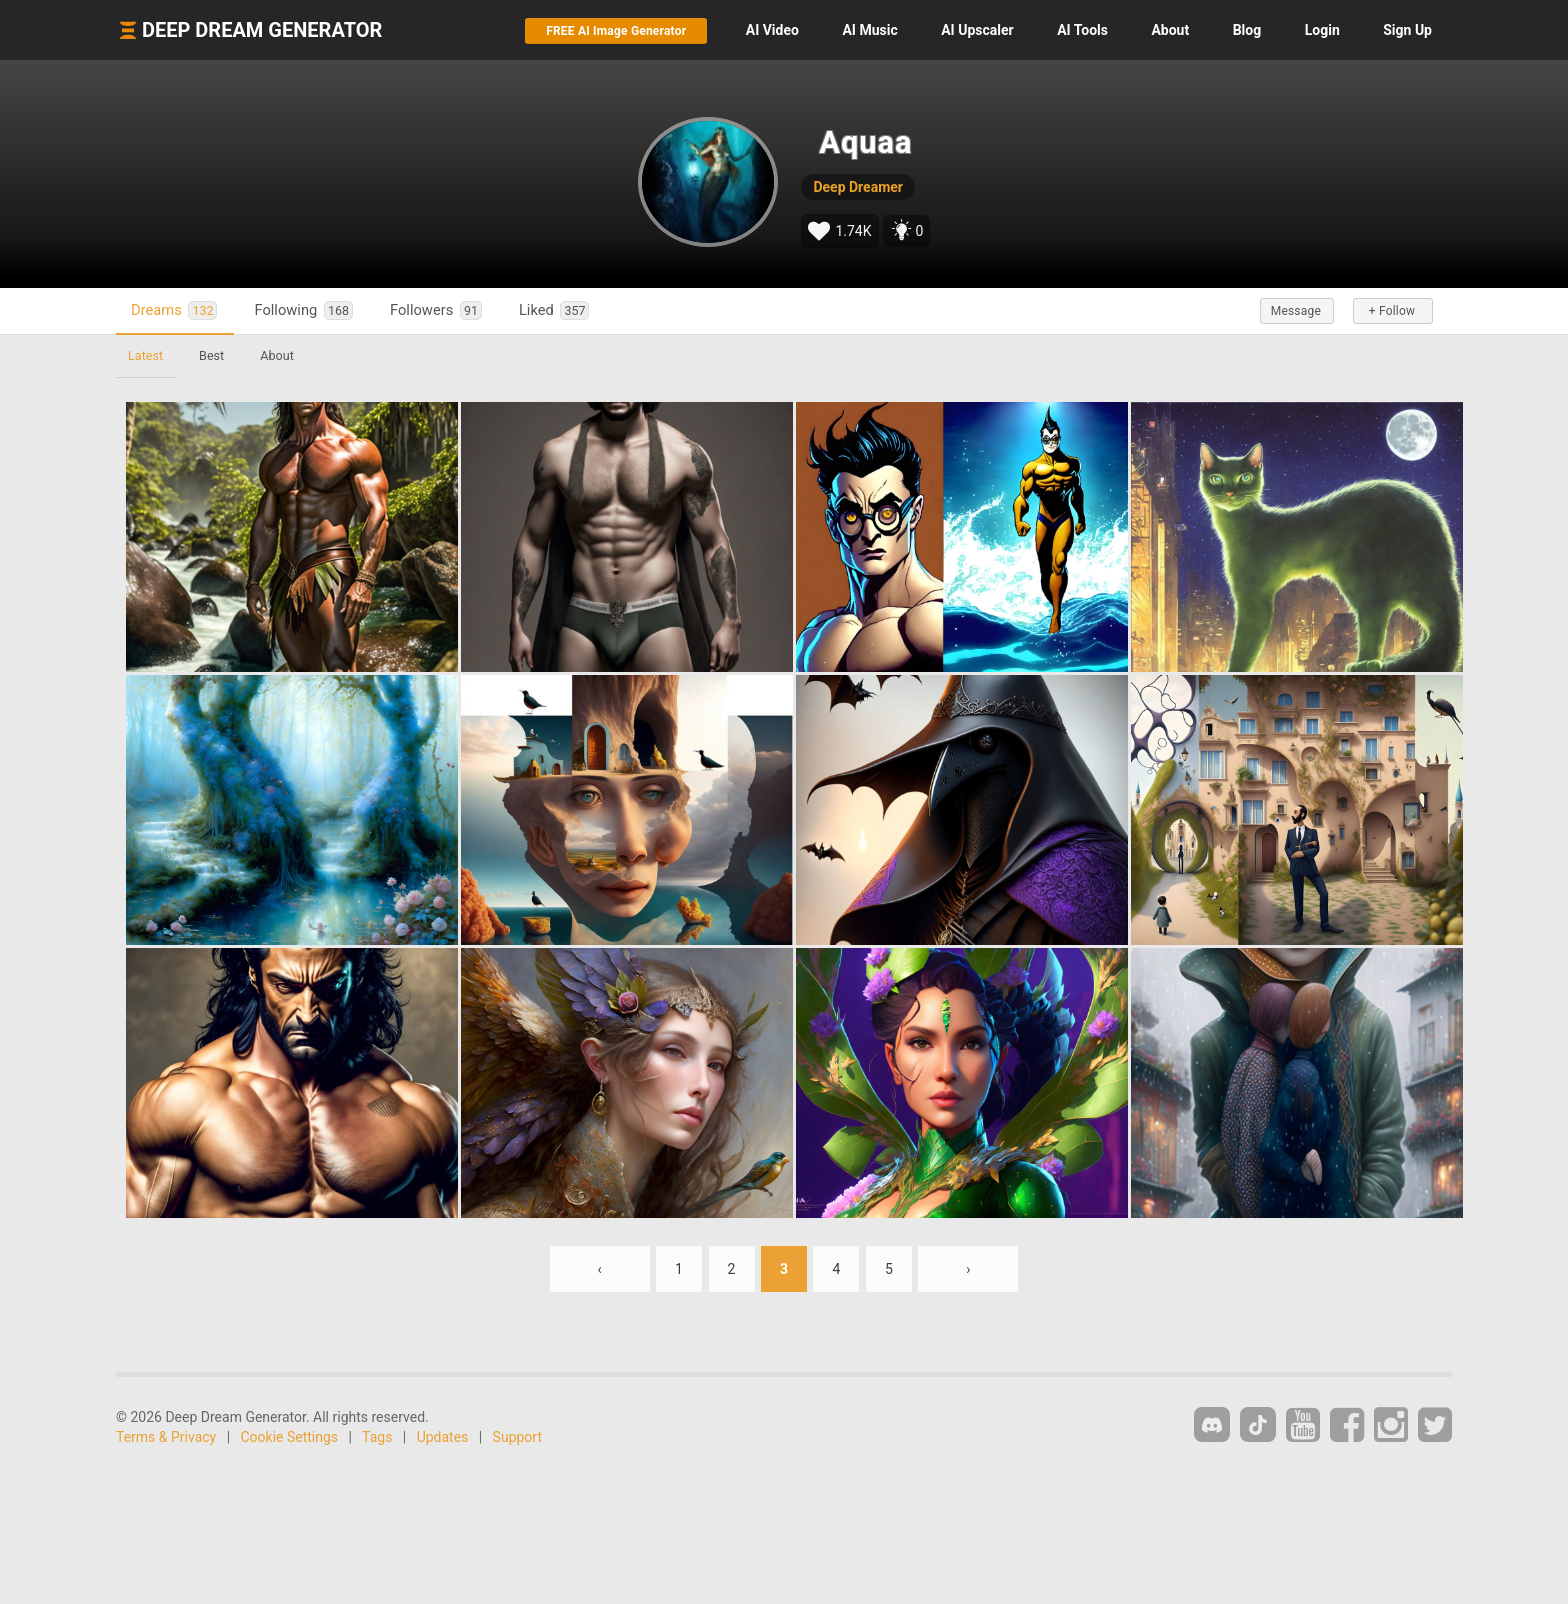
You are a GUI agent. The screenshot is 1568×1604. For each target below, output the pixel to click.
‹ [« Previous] (599, 1269)
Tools (1082, 30)
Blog (1247, 30)
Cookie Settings (290, 1437)
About (1170, 30)
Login (1322, 30)
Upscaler (977, 30)
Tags (377, 1437)
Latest (145, 355)
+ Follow (1392, 311)
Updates (443, 1437)
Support (517, 1437)
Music (869, 30)
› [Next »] (968, 1269)
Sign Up (1407, 30)
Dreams (174, 310)
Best (211, 355)
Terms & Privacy (166, 1437)
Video (772, 30)
